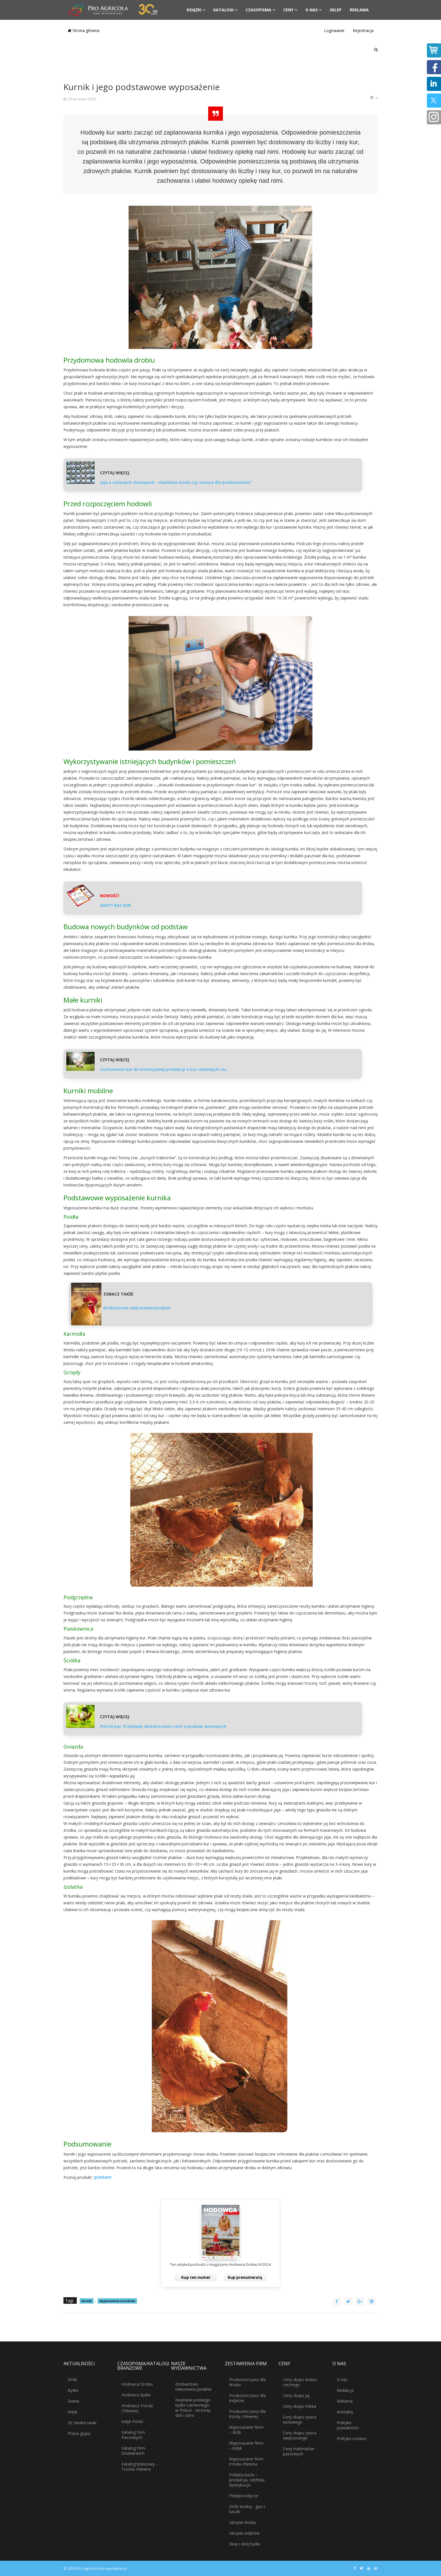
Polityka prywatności (348, 2425)
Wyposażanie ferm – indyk (246, 2445)
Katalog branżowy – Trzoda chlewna (140, 2466)
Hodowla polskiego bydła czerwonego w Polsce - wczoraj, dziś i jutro (193, 2407)
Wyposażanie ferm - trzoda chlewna (247, 2461)
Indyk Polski (132, 2421)
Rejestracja (363, 30)
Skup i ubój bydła (244, 2544)
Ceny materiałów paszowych (298, 2451)
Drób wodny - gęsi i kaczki (247, 2509)
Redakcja (345, 2390)
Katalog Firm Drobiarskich (133, 2450)
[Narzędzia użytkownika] (374, 97)
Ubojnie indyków (244, 2533)
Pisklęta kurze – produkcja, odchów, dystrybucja (247, 2480)
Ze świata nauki (82, 2422)
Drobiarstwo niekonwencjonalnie (193, 2386)
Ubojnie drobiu (242, 2522)
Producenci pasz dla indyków (247, 2398)
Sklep (336, 9)
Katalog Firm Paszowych (133, 2435)
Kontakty (345, 2412)
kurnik (87, 2301)
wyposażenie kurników (117, 2301)
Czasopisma (258, 9)
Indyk (72, 2412)
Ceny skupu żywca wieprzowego (299, 2435)
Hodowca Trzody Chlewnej (137, 2408)
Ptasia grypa (79, 2433)
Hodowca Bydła (136, 2395)
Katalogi (223, 9)
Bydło (73, 2390)
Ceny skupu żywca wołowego (299, 2419)
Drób (72, 2379)
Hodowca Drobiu (137, 2384)
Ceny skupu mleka (299, 2406)
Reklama (359, 9)
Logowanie (334, 30)
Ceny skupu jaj (296, 2395)
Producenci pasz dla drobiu (247, 2382)
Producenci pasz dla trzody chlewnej (247, 2414)
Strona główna (83, 30)
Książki (194, 9)
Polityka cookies (352, 2438)
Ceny (288, 9)
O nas (311, 9)
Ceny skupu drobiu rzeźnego (300, 2382)
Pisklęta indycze (243, 2495)
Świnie (73, 2401)
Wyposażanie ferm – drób (246, 2429)
